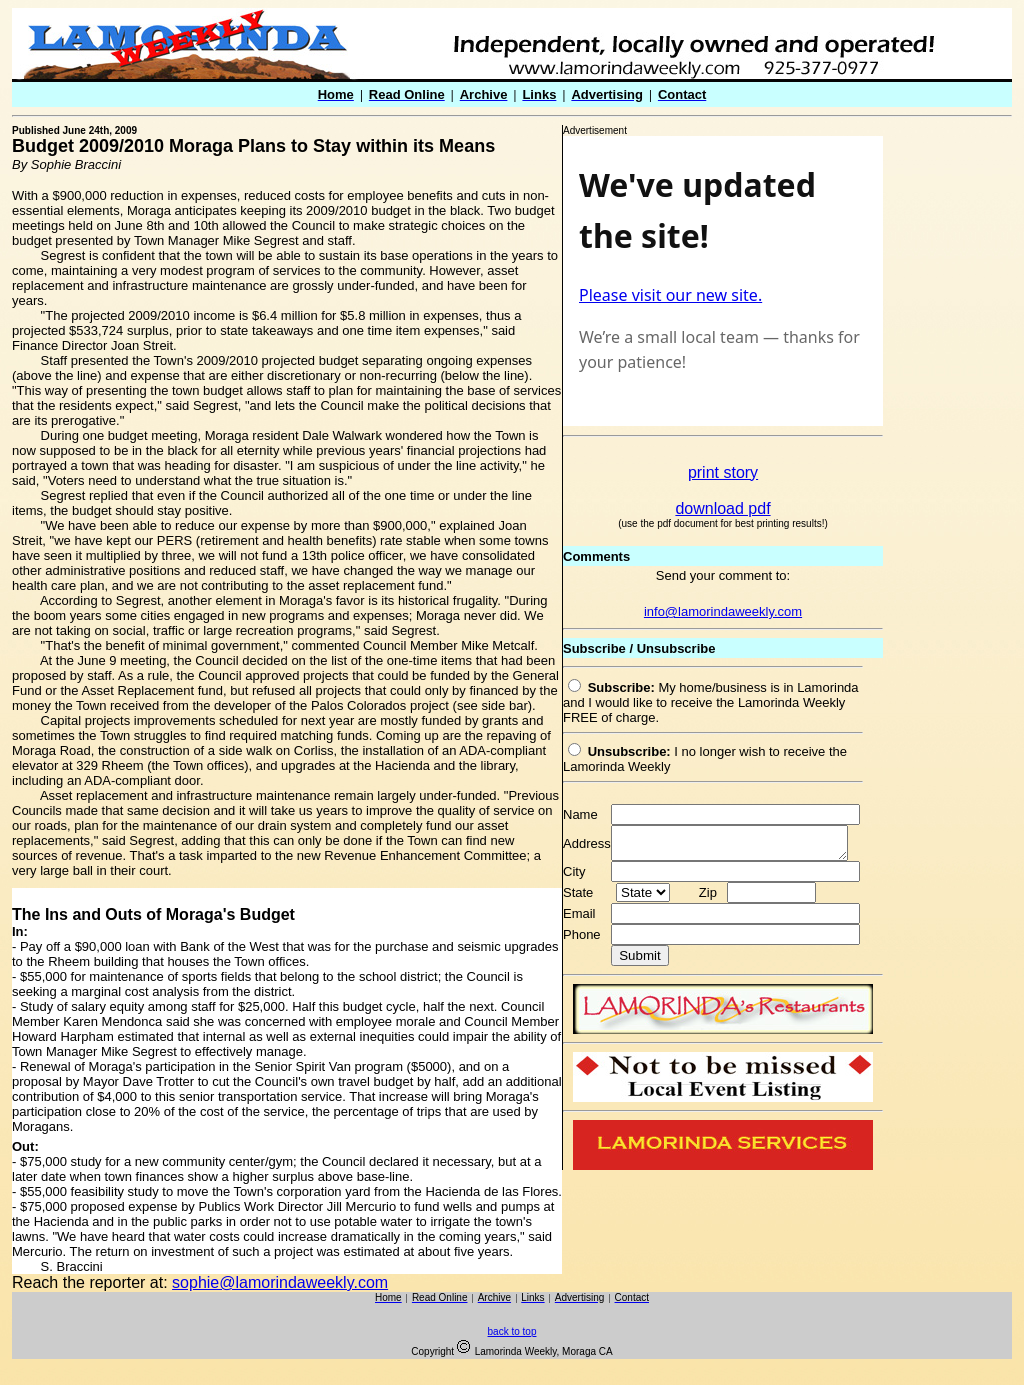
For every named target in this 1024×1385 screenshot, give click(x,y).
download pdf (722, 508)
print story (723, 472)
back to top (512, 1331)
